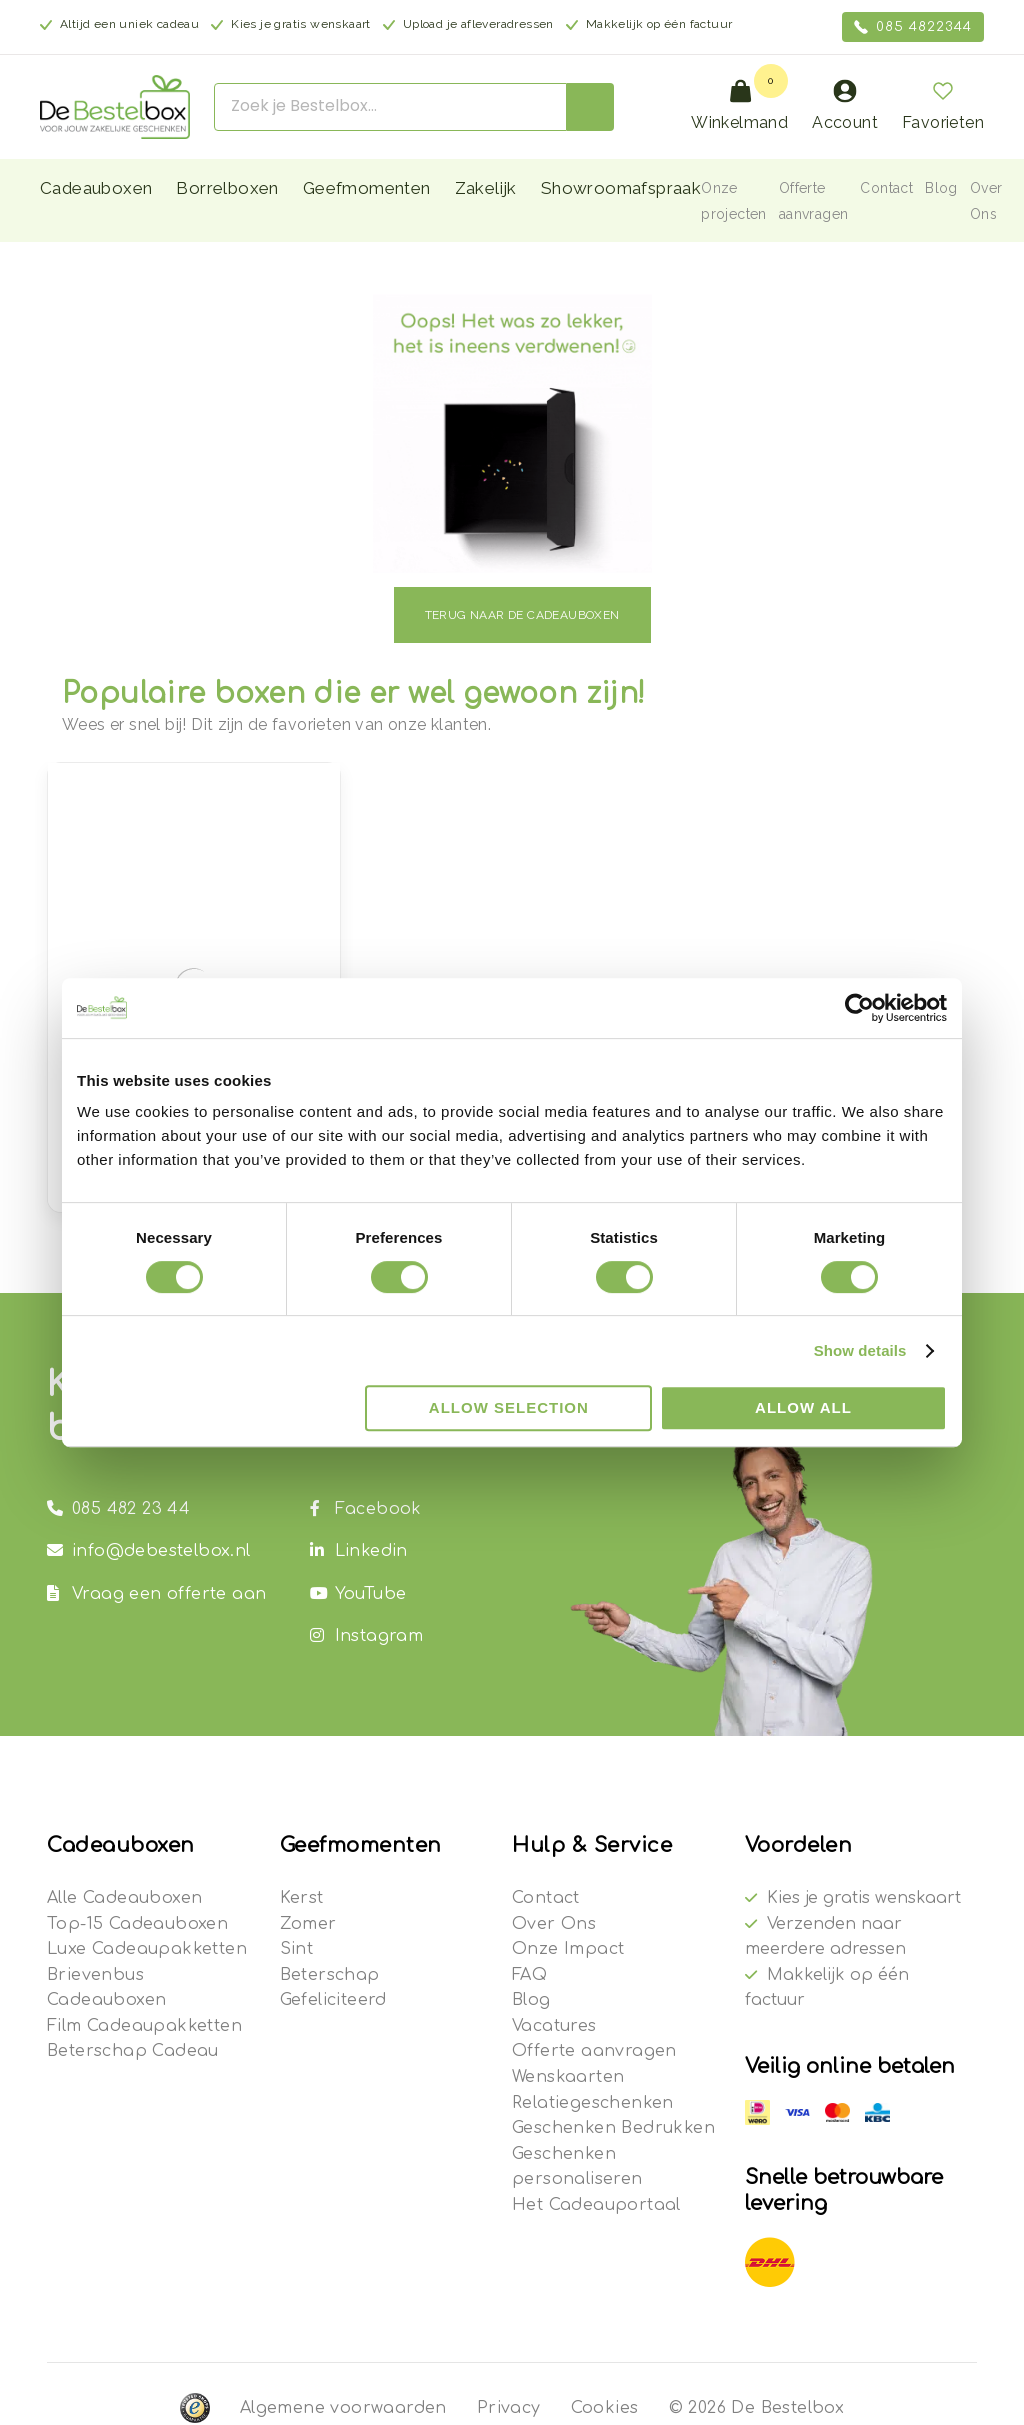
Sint (297, 1949)
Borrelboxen (227, 188)
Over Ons (554, 1924)
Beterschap (330, 1975)
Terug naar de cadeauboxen (522, 615)
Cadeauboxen (96, 188)
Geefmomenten (367, 188)
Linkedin (359, 1551)
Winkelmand (739, 105)
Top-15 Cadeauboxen (137, 1924)
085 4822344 (913, 27)
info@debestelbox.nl (149, 1551)
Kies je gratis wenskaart (864, 1898)
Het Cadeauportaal (596, 2205)
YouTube (358, 1594)
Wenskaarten (568, 2077)
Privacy (509, 2408)
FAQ (529, 1975)
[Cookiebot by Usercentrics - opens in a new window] (859, 1008)
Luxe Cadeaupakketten (147, 1949)
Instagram (367, 1636)
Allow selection (509, 1407)
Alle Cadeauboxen (124, 1898)
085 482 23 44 (118, 1509)
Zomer (308, 1924)
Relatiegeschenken (593, 2103)
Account (845, 105)
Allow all (803, 1407)
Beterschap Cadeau (133, 2051)
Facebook (366, 1509)
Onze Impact (568, 1949)
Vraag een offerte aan (156, 1594)
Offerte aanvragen (594, 2051)
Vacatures (554, 2026)
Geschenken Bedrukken (613, 2128)
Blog (941, 188)
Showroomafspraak (621, 188)
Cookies (605, 2408)
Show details (860, 1350)
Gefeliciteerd (333, 2000)
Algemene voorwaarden (343, 2408)
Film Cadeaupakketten (144, 2026)
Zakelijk (486, 188)
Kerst (302, 1898)
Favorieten (943, 105)
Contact (886, 188)
